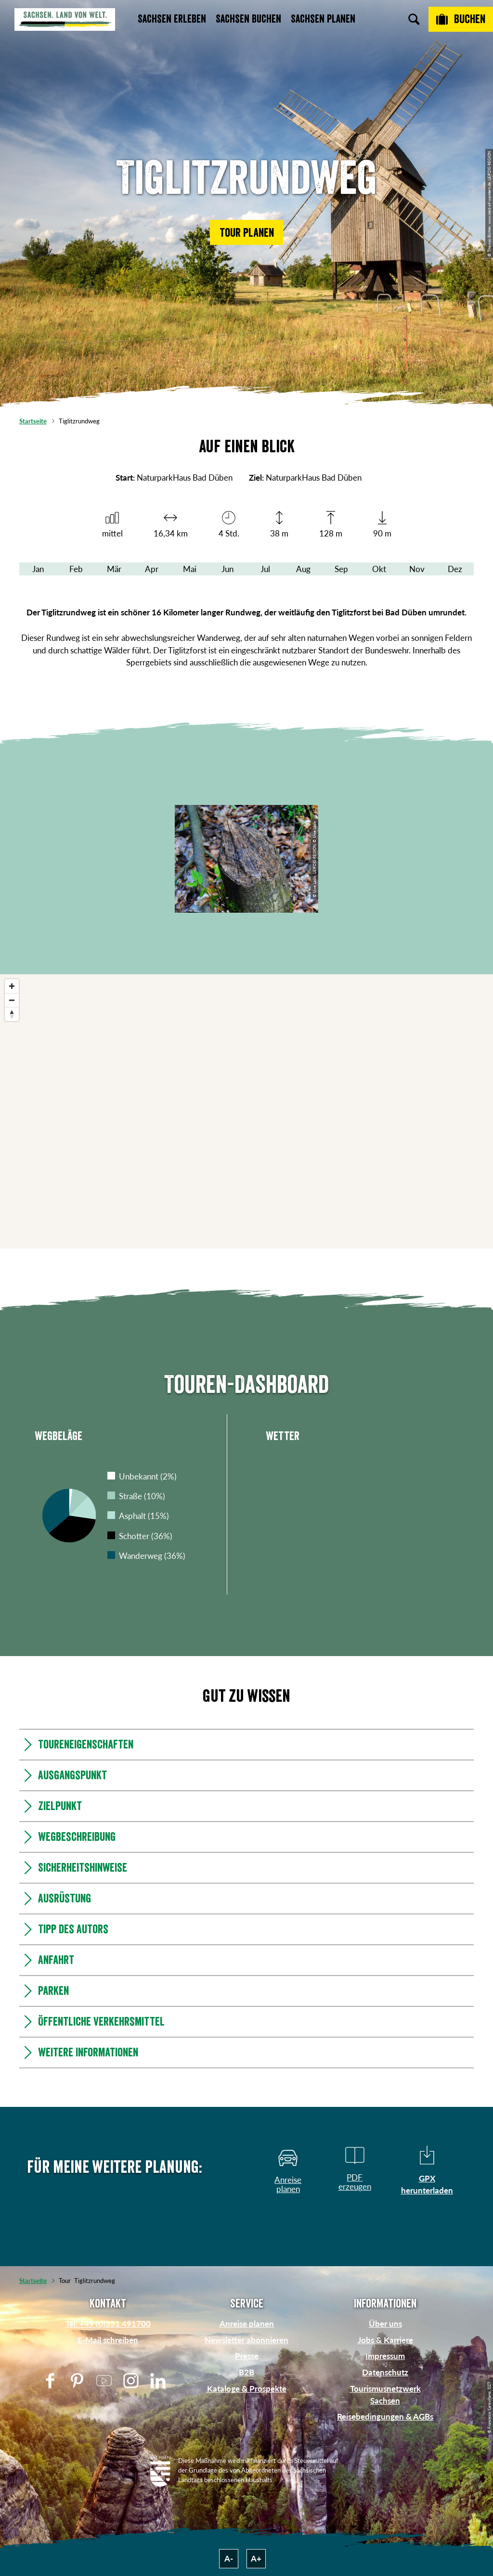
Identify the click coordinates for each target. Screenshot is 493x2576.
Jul (265, 569)
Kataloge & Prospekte (246, 2389)
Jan (38, 569)
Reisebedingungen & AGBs (385, 2416)
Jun (227, 569)
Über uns (385, 2324)
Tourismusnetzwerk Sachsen (385, 2395)
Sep (341, 569)
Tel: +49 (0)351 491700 (108, 2324)
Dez (455, 569)
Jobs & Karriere (385, 2340)
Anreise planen (247, 2324)
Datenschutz (385, 2372)
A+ (256, 2558)
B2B (246, 2372)
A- (228, 2558)
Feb (76, 569)
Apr (151, 569)
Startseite (33, 421)
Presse (247, 2356)
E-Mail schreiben (108, 2340)
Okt (379, 569)
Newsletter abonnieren (246, 2340)
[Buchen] (460, 19)
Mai (189, 569)
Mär (114, 569)
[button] (246, 232)
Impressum (385, 2356)
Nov (417, 569)
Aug (303, 569)
